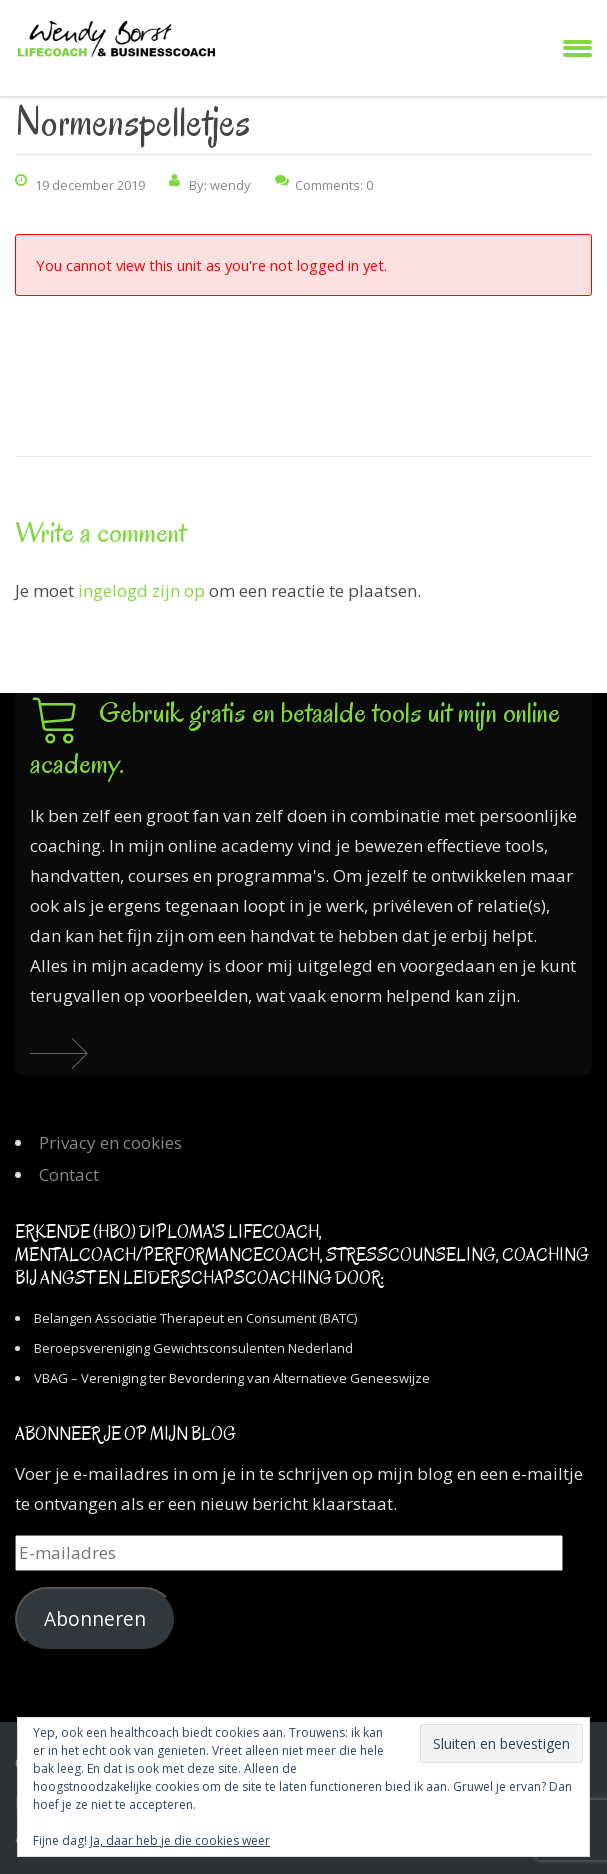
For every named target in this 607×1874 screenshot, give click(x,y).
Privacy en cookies (110, 1142)
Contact (69, 1174)
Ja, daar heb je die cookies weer (180, 1840)
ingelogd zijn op (141, 590)
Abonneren (95, 1619)
